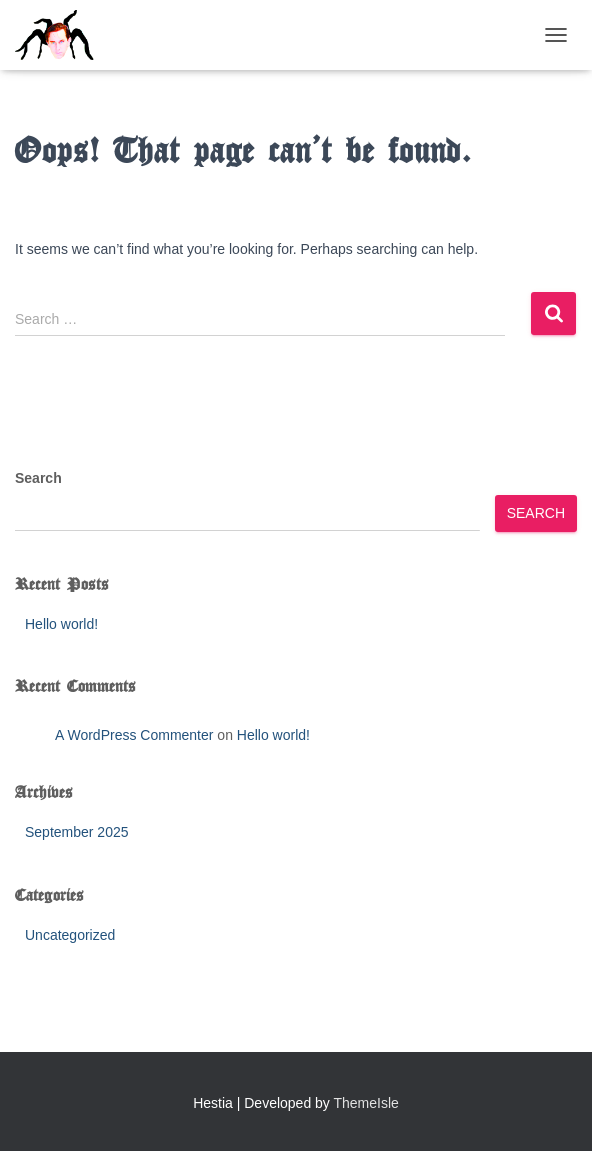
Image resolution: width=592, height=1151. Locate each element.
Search (38, 478)
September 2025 (77, 832)
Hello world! (61, 624)
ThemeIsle (366, 1103)
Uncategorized (70, 935)
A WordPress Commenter (134, 735)
